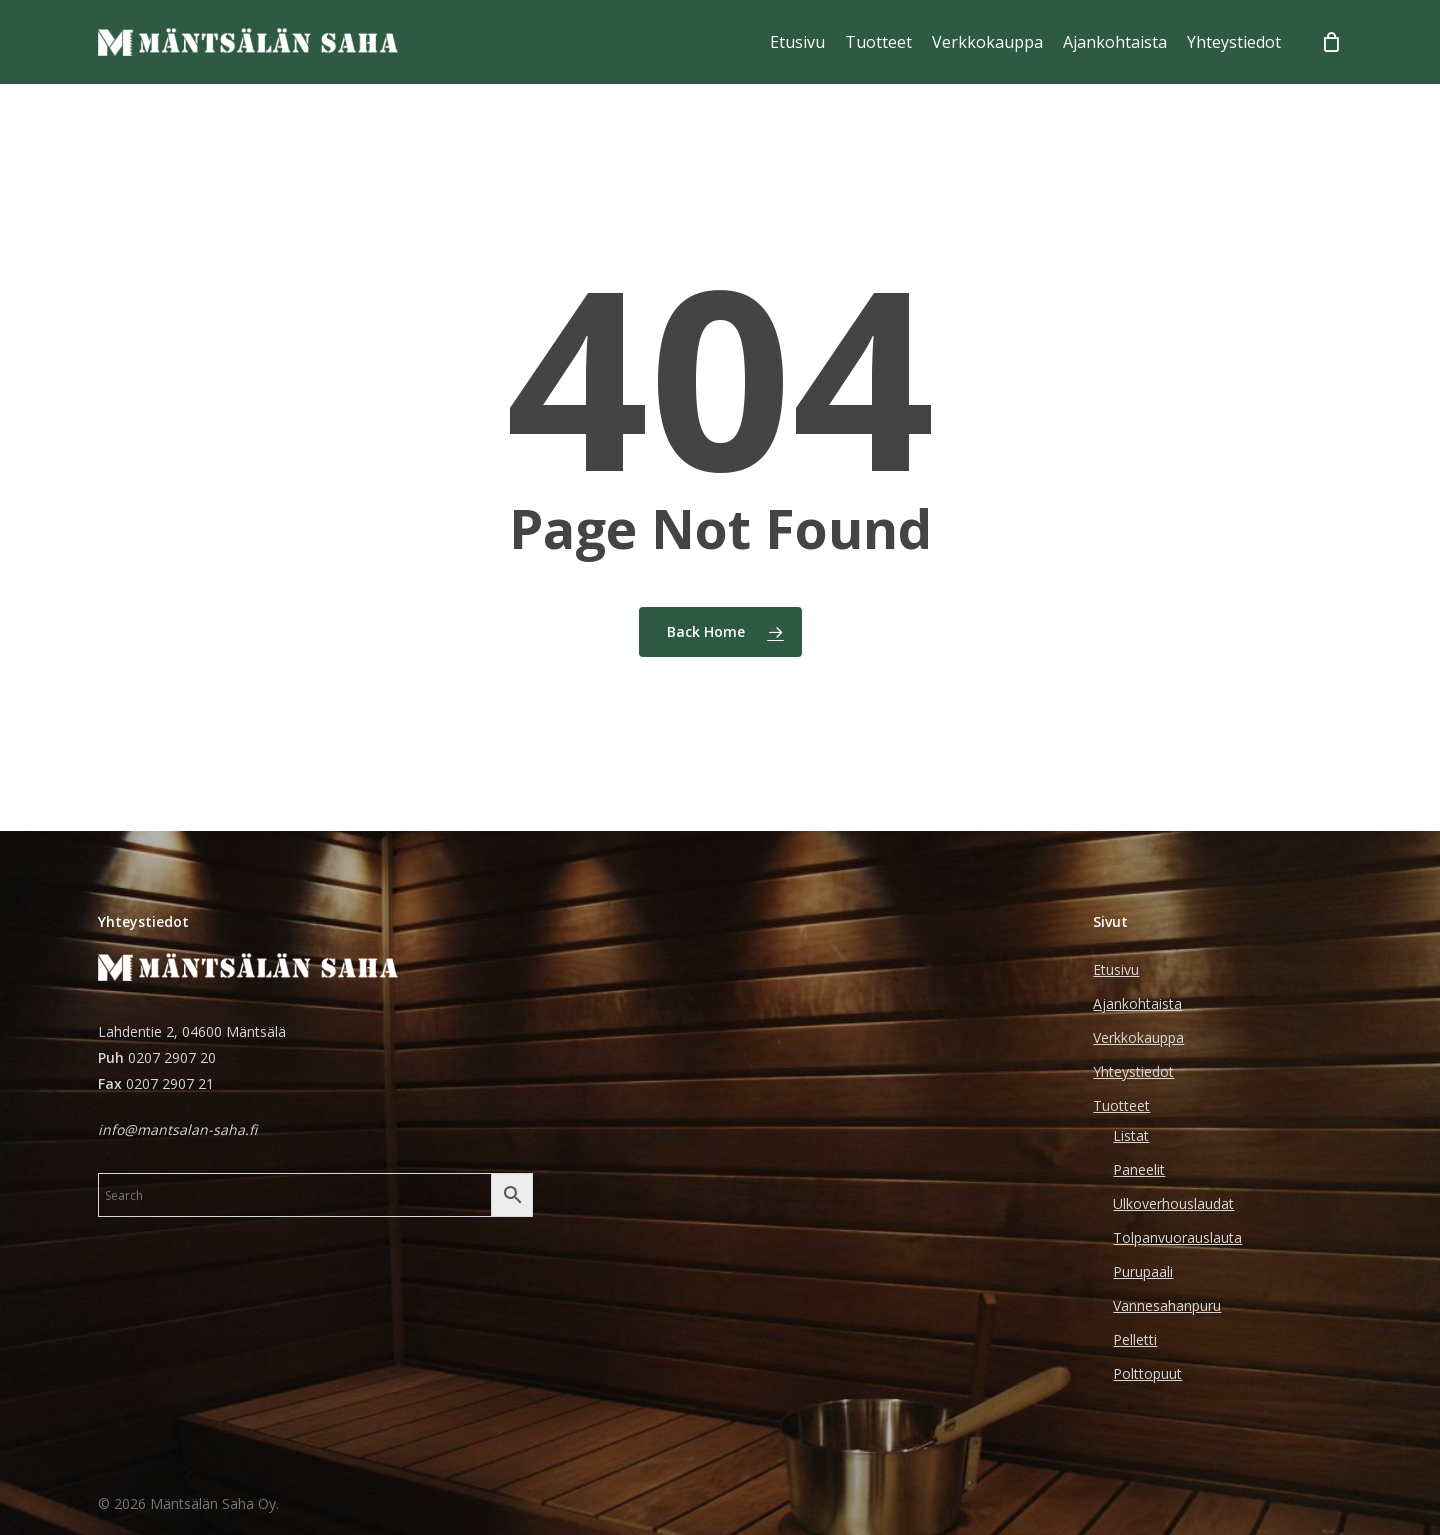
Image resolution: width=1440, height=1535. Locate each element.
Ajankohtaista (1137, 1003)
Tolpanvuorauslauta (1177, 1237)
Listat (1131, 1135)
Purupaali (1143, 1271)
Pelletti (1135, 1339)
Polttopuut (1147, 1373)
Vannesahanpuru (1167, 1305)
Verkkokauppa (1138, 1037)
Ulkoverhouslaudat (1173, 1203)
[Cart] (1332, 42)
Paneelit (1139, 1169)
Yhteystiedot (1133, 1071)
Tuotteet (1121, 1105)
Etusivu (1116, 969)
